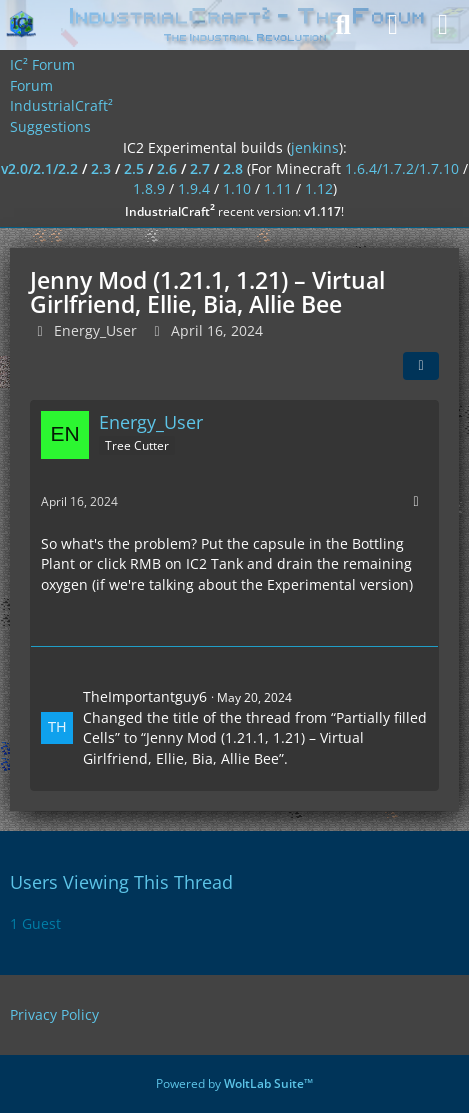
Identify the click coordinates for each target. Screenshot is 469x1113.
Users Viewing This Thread (121, 882)
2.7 (200, 168)
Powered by (234, 1083)
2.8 (233, 168)
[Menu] (443, 25)
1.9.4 (194, 188)
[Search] (343, 25)
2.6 (167, 168)
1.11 (278, 188)
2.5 (134, 168)
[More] (416, 501)
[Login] (393, 25)
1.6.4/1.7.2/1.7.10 (402, 168)
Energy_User (95, 330)
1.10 (237, 188)
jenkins (315, 147)
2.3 (101, 168)
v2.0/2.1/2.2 (39, 168)
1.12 (319, 188)
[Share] (421, 366)
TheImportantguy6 (145, 696)
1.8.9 (149, 188)
